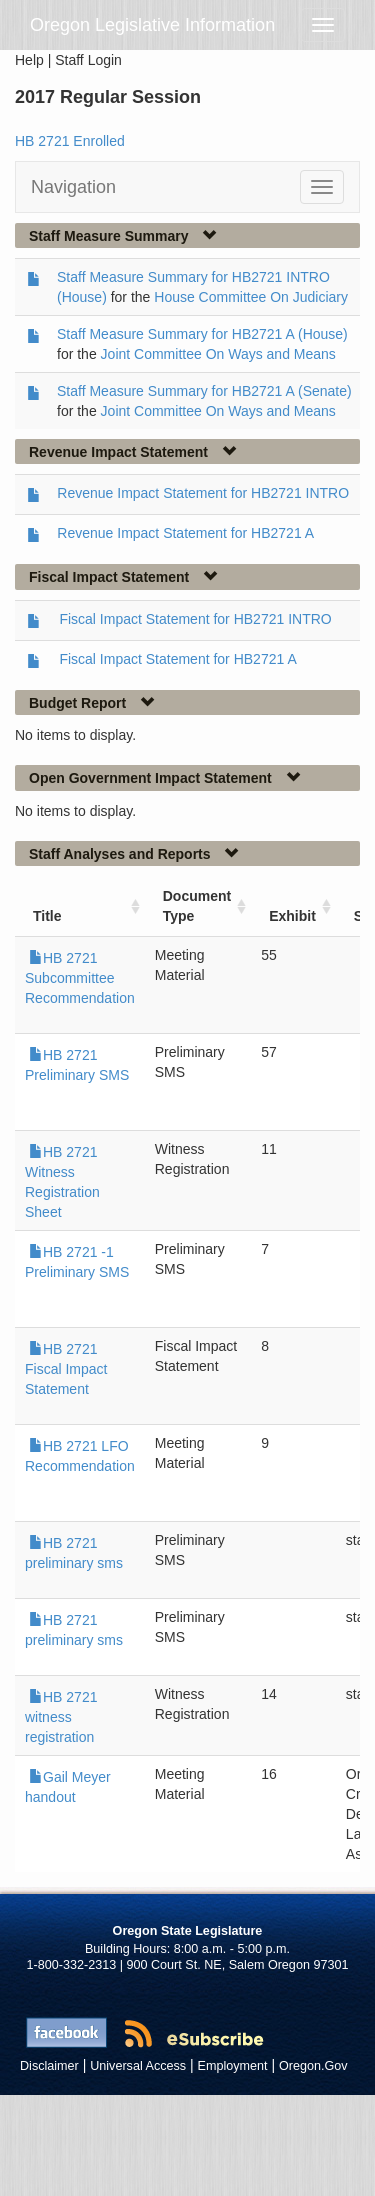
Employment (233, 2066)
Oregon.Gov (313, 2066)
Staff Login (88, 60)
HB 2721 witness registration (61, 1717)
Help (29, 60)
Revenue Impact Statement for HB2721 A (185, 533)
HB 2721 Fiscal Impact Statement (66, 1369)
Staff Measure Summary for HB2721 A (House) (202, 334)
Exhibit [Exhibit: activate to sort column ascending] (292, 916)
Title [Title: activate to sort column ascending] (47, 916)
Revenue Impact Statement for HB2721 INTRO (203, 493)
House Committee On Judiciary (251, 297)
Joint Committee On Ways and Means (218, 354)
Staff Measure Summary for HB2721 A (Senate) (204, 391)
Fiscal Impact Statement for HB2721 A (177, 659)
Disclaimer (49, 2066)
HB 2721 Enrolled (70, 141)
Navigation (73, 187)
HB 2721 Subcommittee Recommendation (80, 978)
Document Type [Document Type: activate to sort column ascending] (197, 906)
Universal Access (138, 2066)
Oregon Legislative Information (152, 25)
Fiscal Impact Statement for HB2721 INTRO (195, 619)
